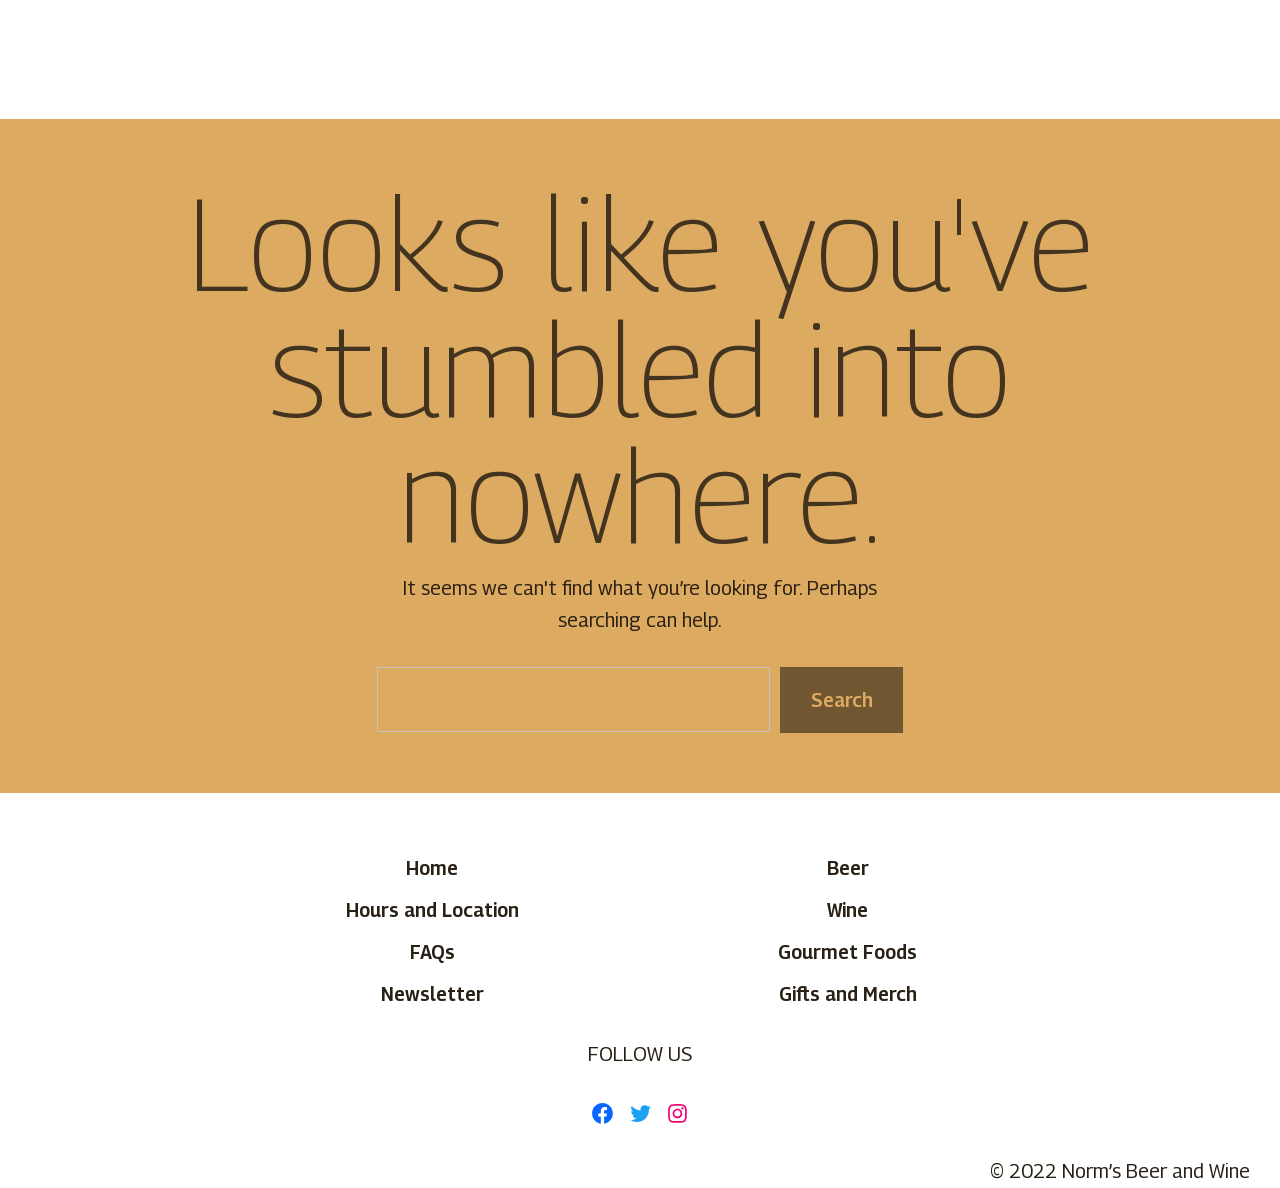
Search (841, 699)
